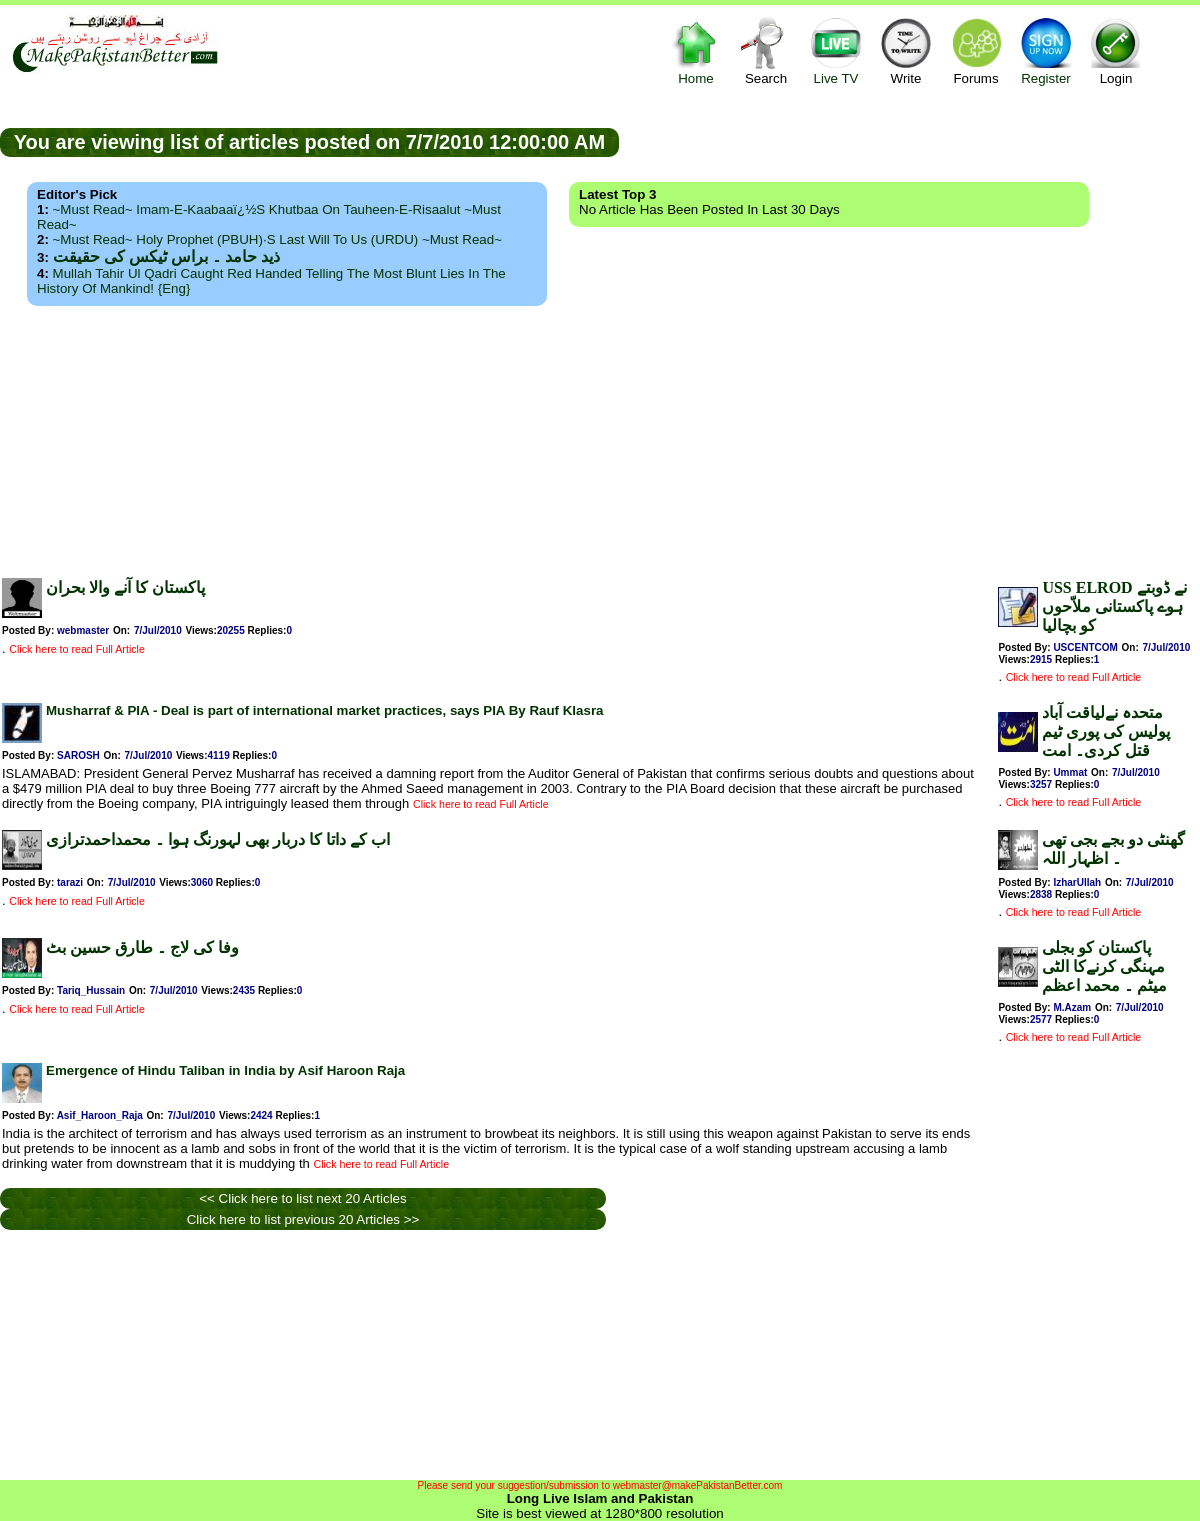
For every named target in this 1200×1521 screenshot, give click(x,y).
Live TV (836, 50)
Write (906, 50)
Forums (976, 50)
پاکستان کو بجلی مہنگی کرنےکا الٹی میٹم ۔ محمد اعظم (1104, 966)
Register (1046, 50)
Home (696, 50)
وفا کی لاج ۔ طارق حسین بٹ (142, 947)
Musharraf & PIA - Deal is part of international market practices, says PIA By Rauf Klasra (325, 710)
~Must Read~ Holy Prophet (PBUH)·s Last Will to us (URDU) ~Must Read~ (277, 239)
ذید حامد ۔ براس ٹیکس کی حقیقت (166, 256)
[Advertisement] (600, 436)
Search (766, 50)
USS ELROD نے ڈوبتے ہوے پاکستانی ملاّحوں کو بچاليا (1114, 606)
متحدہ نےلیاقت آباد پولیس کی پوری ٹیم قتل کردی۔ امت (1106, 731)
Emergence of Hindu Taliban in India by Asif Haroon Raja (225, 1070)
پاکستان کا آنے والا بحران (125, 587)
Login (1116, 50)
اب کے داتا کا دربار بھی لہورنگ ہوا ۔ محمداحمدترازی (218, 839)
